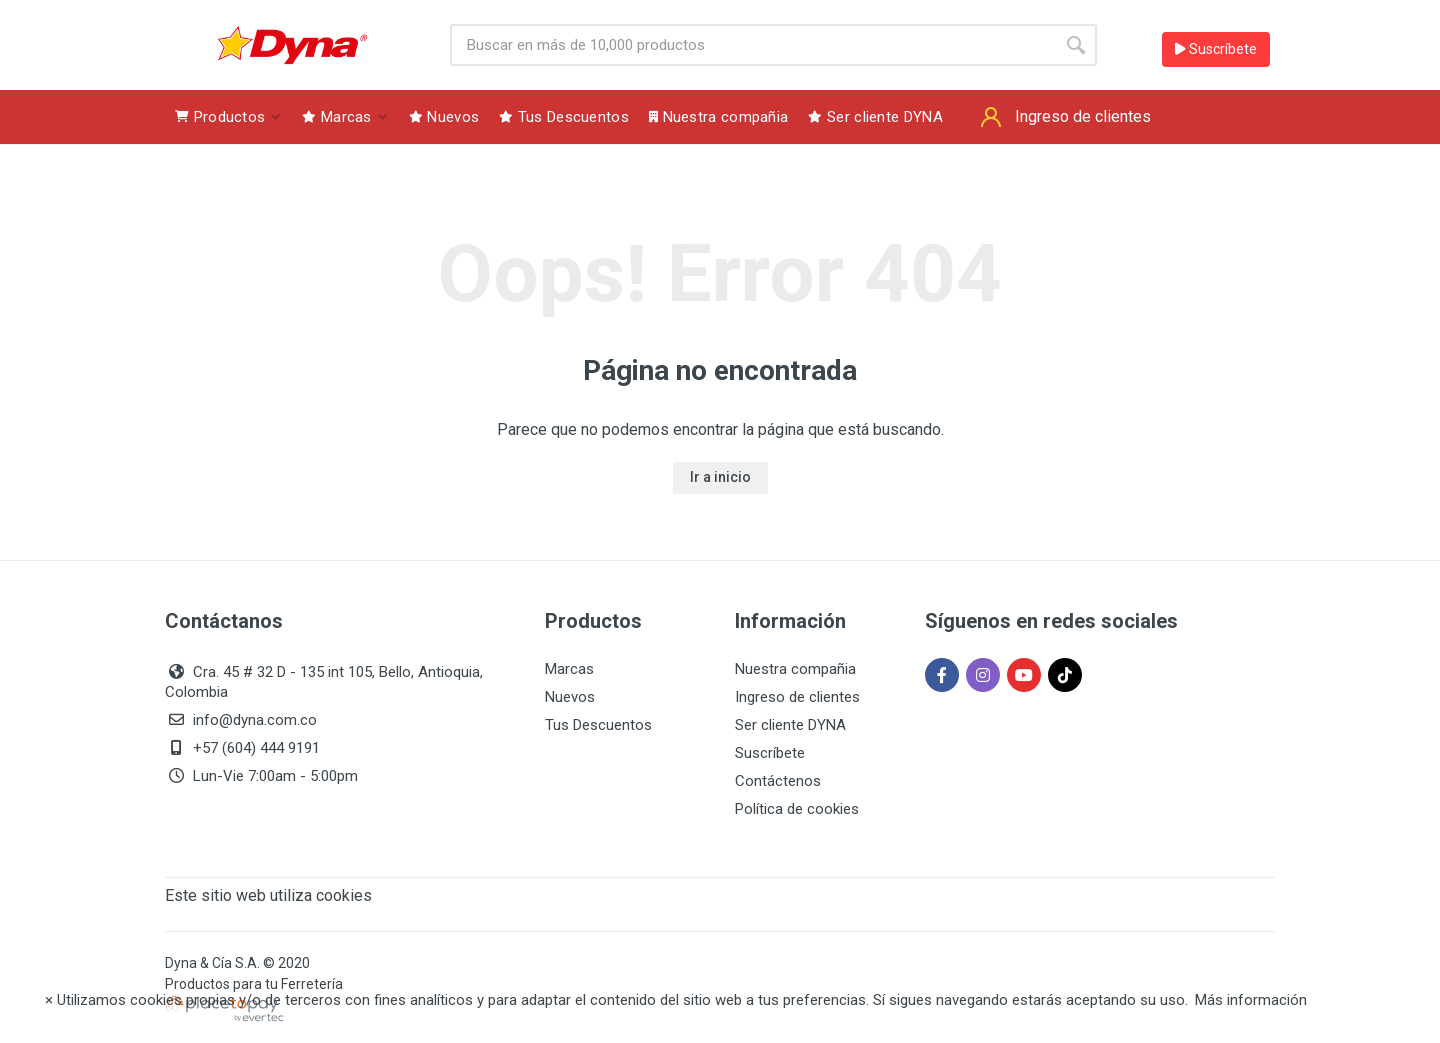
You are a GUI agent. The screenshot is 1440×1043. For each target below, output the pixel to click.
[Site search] (752, 45)
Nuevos (570, 697)
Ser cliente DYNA (790, 725)
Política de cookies (797, 809)
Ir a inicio (720, 477)
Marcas (569, 669)
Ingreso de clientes (797, 697)
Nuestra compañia (795, 669)
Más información (1251, 1000)
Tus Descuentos (598, 725)
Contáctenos (778, 781)
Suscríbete (1216, 49)
